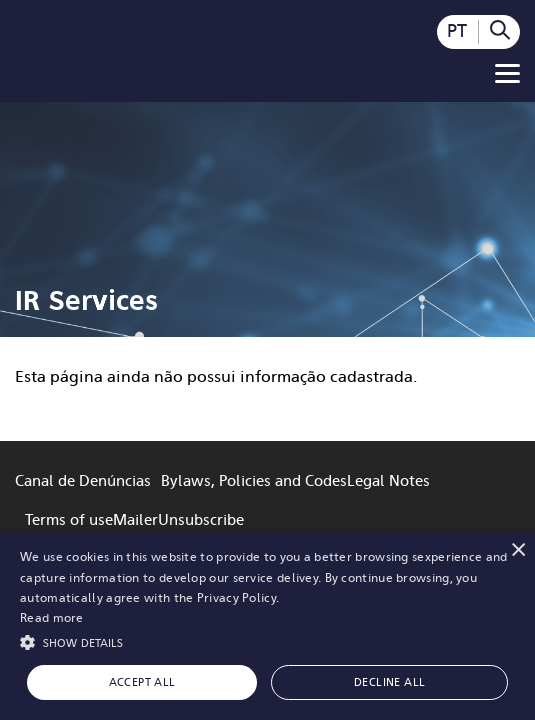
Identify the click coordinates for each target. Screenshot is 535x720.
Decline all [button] (389, 682)
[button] (267, 641)
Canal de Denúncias (83, 481)
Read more (52, 618)
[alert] (267, 626)
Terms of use (69, 520)
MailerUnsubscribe (178, 520)
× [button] (517, 549)
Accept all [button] (142, 682)
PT (457, 31)
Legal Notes (388, 481)
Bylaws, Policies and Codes (254, 481)
